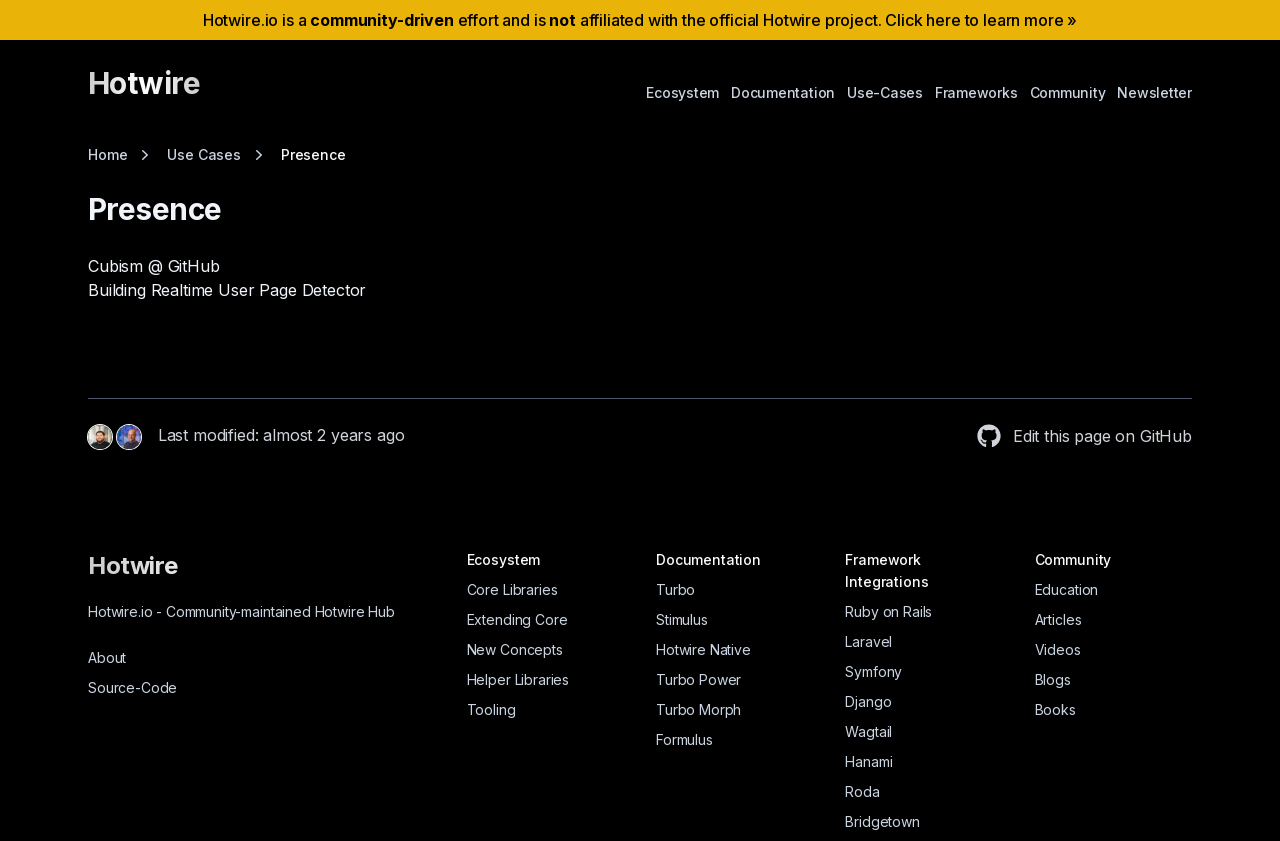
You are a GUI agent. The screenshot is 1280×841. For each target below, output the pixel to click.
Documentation (783, 92)
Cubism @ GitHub (154, 266)
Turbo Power (698, 679)
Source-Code (132, 687)
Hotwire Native (703, 649)
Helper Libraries (518, 679)
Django (868, 701)
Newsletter (1154, 92)
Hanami (868, 761)
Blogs (1053, 679)
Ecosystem (682, 92)
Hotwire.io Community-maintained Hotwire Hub (241, 611)
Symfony (873, 671)
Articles (1058, 619)
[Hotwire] (144, 92)
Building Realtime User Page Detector (227, 290)
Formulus (684, 739)
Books (1055, 709)
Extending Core (517, 619)
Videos (1058, 649)
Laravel (868, 641)
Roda (862, 791)
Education (1067, 589)
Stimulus (682, 619)
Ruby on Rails (888, 611)
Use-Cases (885, 92)
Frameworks (976, 92)
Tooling (491, 709)
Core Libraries (512, 589)
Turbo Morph (698, 709)
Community (1068, 92)
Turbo (675, 589)
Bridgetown (882, 821)
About (107, 657)
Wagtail (868, 731)
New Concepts (515, 649)
